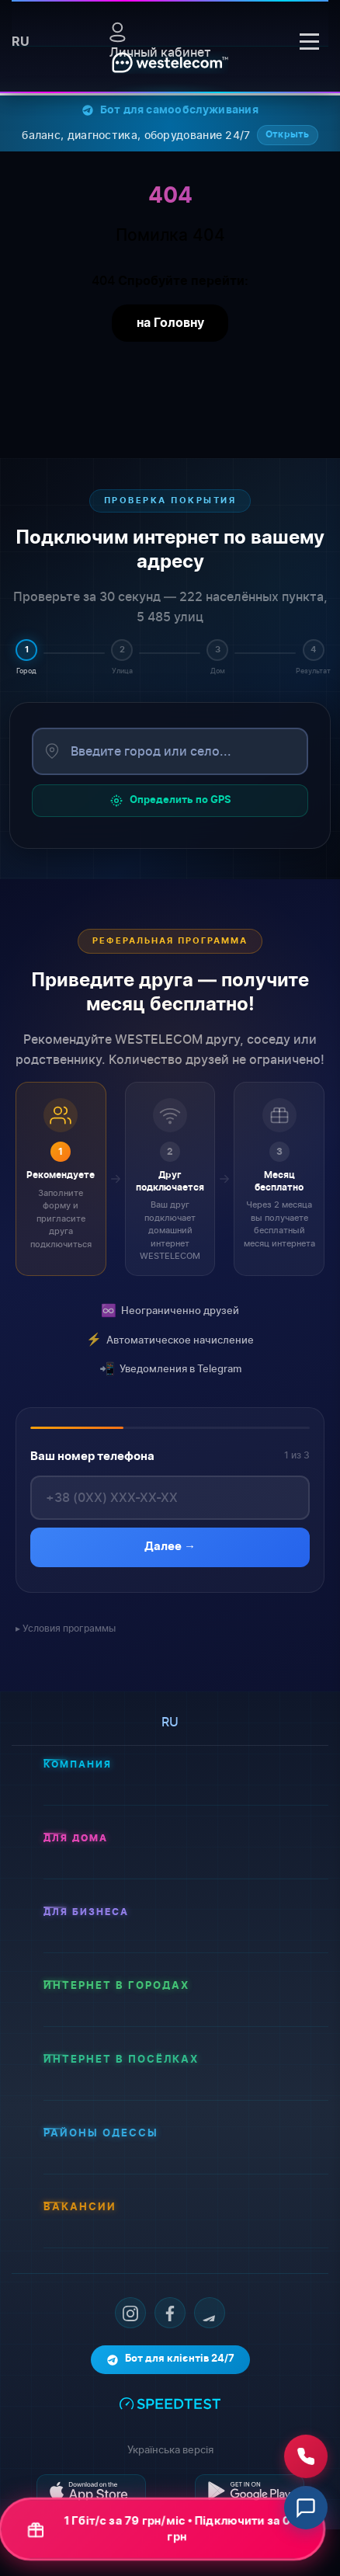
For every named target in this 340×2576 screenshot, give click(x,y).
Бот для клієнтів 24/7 (170, 2360)
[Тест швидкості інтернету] (170, 2401)
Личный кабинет (160, 41)
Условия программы (69, 1628)
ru (20, 42)
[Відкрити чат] (306, 2507)
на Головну (170, 323)
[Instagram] (130, 2312)
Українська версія (170, 2449)
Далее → (170, 1546)
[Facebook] (170, 2312)
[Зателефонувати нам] (306, 2457)
